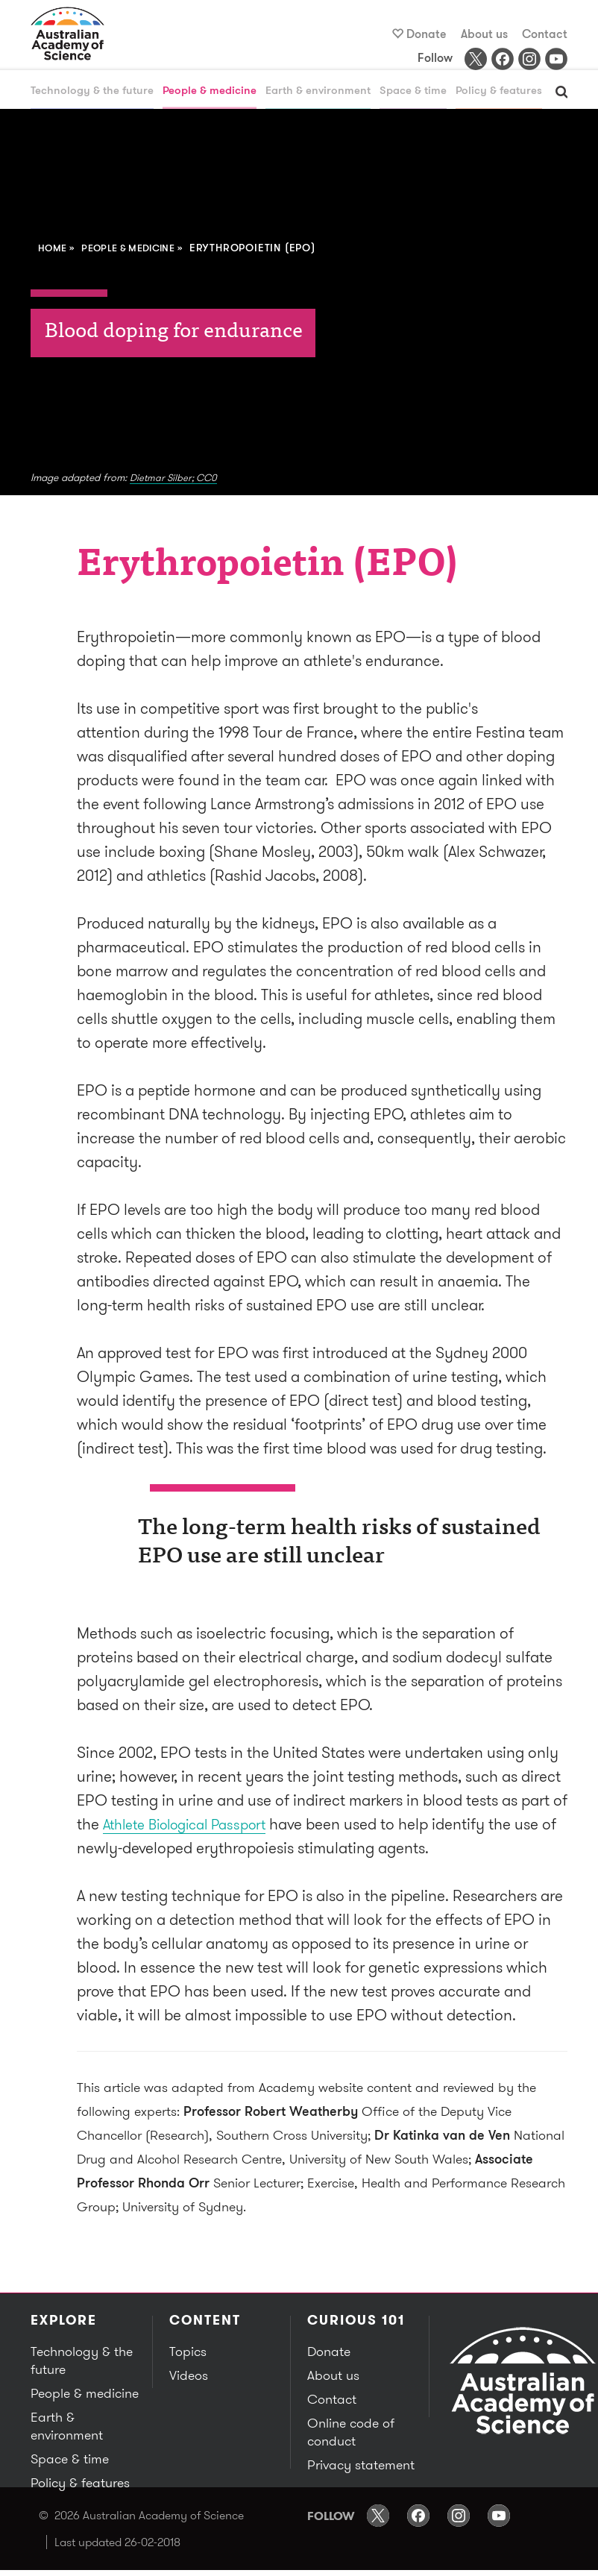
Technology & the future (92, 91)
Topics (186, 2352)
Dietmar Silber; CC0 (176, 478)
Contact (544, 33)
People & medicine (209, 91)
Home (53, 248)
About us (484, 33)
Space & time (413, 91)
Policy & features (499, 91)
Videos (187, 2376)
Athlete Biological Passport (194, 1825)
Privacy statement (359, 2465)
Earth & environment (318, 91)
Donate (426, 33)
